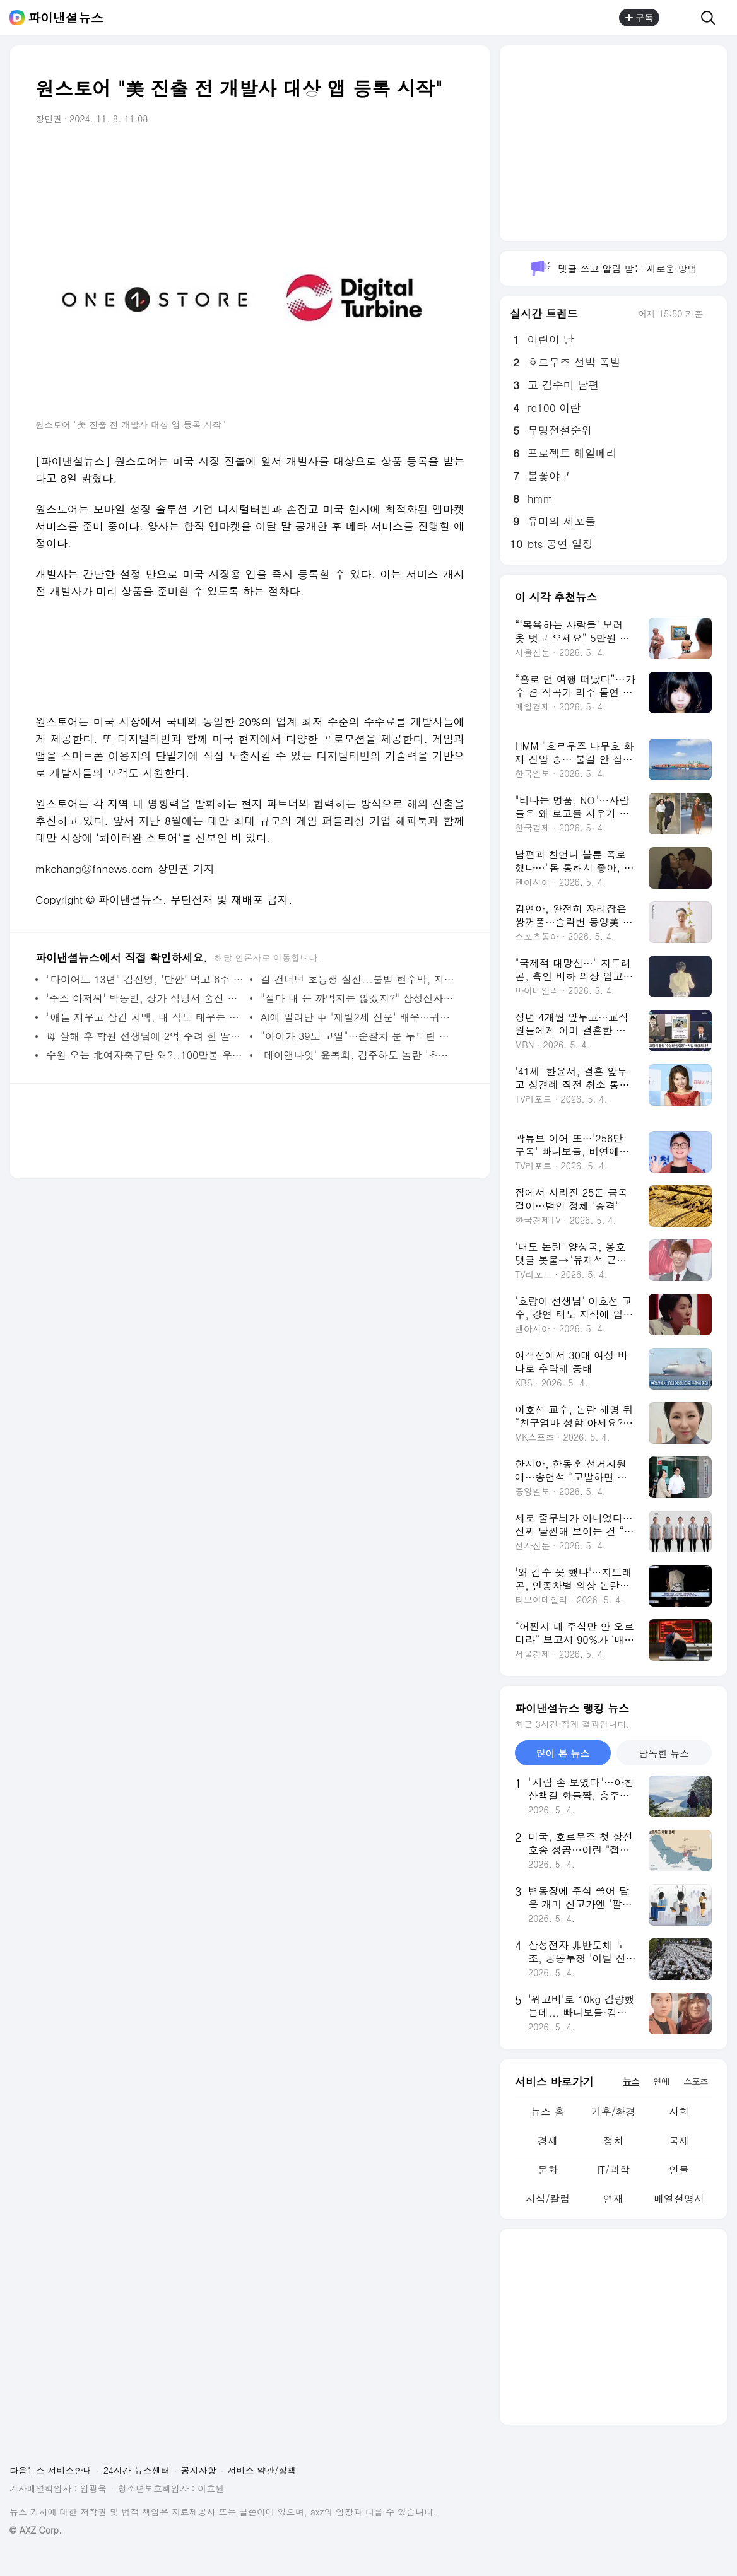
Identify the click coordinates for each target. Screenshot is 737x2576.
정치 (613, 2140)
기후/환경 (613, 2111)
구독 (639, 17)
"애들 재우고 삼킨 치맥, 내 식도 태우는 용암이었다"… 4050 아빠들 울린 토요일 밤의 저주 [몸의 (145, 1017)
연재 (613, 2198)
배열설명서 (679, 2198)
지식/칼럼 (548, 2198)
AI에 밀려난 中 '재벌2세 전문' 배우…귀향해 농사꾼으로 (359, 1017)
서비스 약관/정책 (262, 2470)
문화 (548, 2169)
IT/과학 (613, 2169)
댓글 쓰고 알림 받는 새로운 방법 (613, 268)
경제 (548, 2140)
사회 (679, 2111)
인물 (679, 2169)
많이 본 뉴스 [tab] (562, 1753)
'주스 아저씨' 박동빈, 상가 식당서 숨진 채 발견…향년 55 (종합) (145, 998)
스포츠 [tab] (695, 2081)
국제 (679, 2140)
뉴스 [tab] (631, 2081)
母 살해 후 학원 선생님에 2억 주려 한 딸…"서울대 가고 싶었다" (145, 1036)
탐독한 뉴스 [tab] (664, 1753)
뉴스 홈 (547, 2111)
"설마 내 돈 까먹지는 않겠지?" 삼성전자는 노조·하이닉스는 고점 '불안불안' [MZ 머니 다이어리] (359, 998)
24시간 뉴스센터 (136, 2470)
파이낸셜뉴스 (65, 17)
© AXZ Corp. (35, 2530)
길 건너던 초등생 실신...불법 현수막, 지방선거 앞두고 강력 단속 (359, 979)
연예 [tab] (661, 2081)
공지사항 (198, 2470)
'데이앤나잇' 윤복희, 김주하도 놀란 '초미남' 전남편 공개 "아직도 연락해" (359, 1055)
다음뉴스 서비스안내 (50, 2470)
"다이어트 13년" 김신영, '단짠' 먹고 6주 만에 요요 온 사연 (145, 979)
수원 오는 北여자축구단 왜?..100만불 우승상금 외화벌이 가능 (145, 1055)
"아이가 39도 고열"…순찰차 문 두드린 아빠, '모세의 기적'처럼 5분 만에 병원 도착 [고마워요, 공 (359, 1036)
